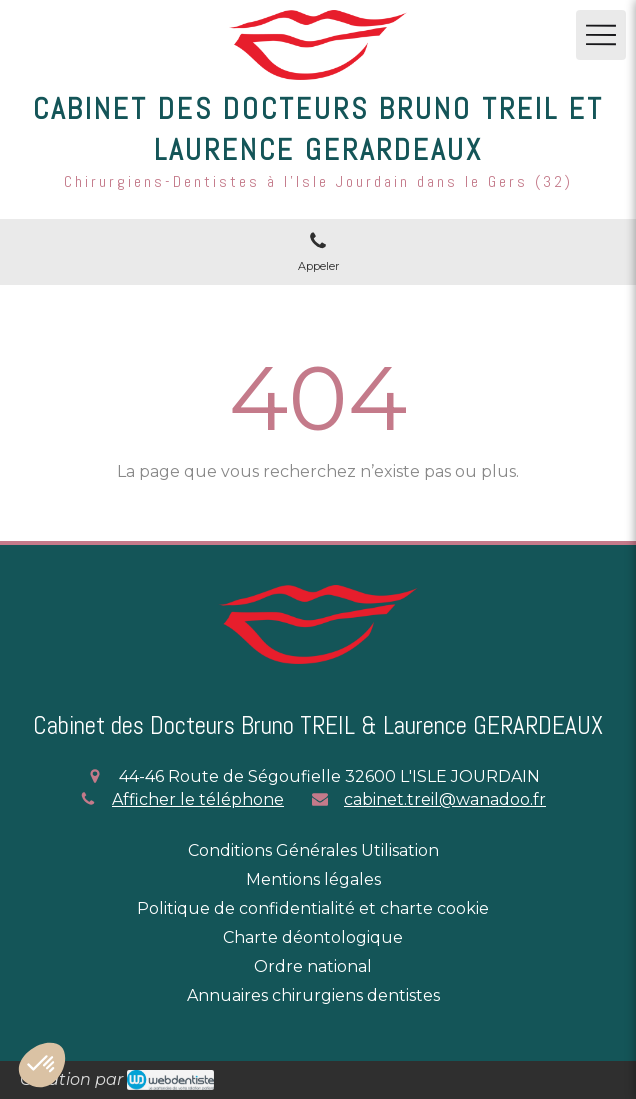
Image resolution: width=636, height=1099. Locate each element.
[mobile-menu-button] (601, 35)
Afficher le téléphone (198, 799)
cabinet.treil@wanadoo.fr (445, 799)
